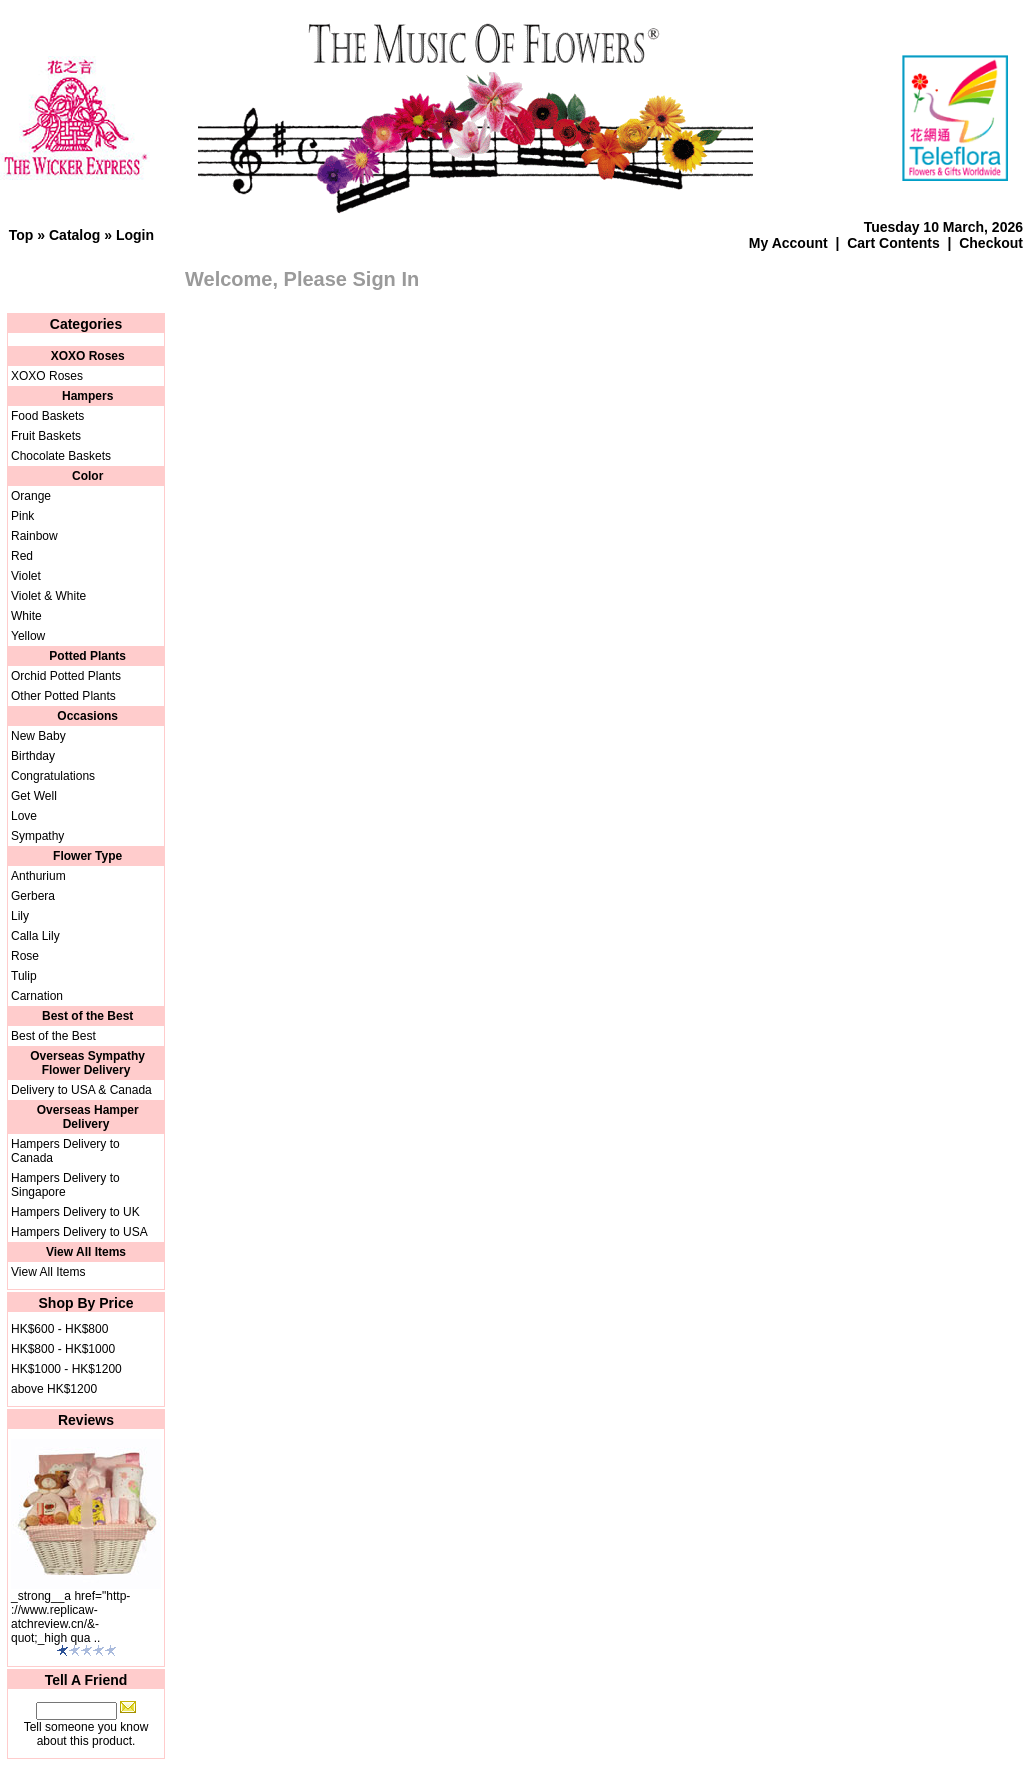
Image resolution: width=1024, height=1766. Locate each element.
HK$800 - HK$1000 (63, 1349)
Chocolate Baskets (61, 456)
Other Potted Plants (63, 696)
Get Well (34, 796)
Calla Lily (35, 936)
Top (21, 235)
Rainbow (34, 536)
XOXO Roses (47, 376)
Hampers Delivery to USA (79, 1232)
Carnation (37, 996)
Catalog (74, 235)
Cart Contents (893, 243)
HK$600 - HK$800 (59, 1329)
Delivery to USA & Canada (81, 1090)
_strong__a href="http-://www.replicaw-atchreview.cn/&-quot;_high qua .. (70, 1617)
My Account (788, 243)
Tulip (24, 976)
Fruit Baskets (46, 436)
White (26, 616)
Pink (22, 516)
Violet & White (48, 596)
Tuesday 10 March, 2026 (943, 227)
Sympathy (37, 836)
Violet (26, 576)
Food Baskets (47, 416)
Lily (20, 916)
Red (22, 556)
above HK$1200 (54, 1389)
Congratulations (53, 776)
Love (24, 816)
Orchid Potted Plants (66, 676)
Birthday (33, 756)
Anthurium (38, 876)
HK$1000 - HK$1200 (66, 1369)
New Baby (38, 736)
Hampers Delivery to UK (75, 1212)
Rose (25, 956)
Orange (31, 496)
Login (135, 235)
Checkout (991, 243)
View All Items (48, 1272)
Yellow (28, 636)
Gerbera (33, 896)
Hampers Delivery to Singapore (65, 1185)
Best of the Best (53, 1036)
